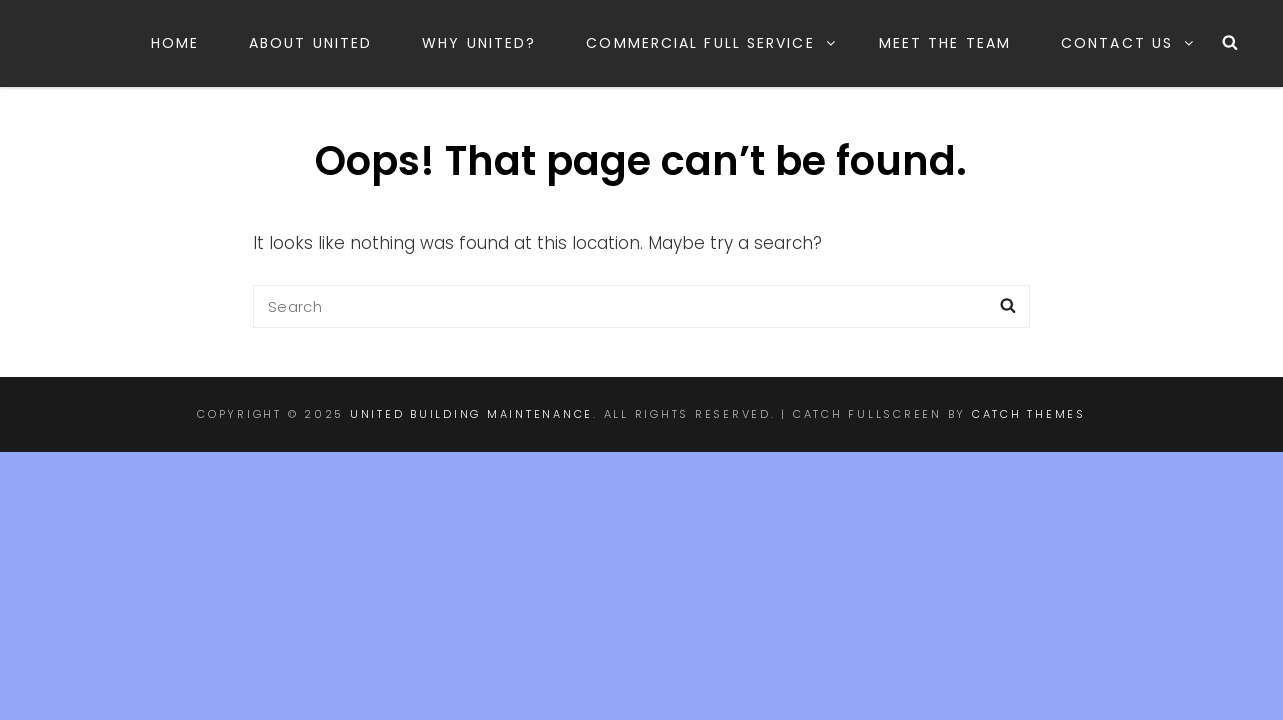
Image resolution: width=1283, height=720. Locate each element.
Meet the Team (945, 43)
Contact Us (1128, 43)
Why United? (479, 43)
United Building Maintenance (471, 414)
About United (310, 43)
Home (175, 43)
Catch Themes (1029, 414)
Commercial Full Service (711, 43)
